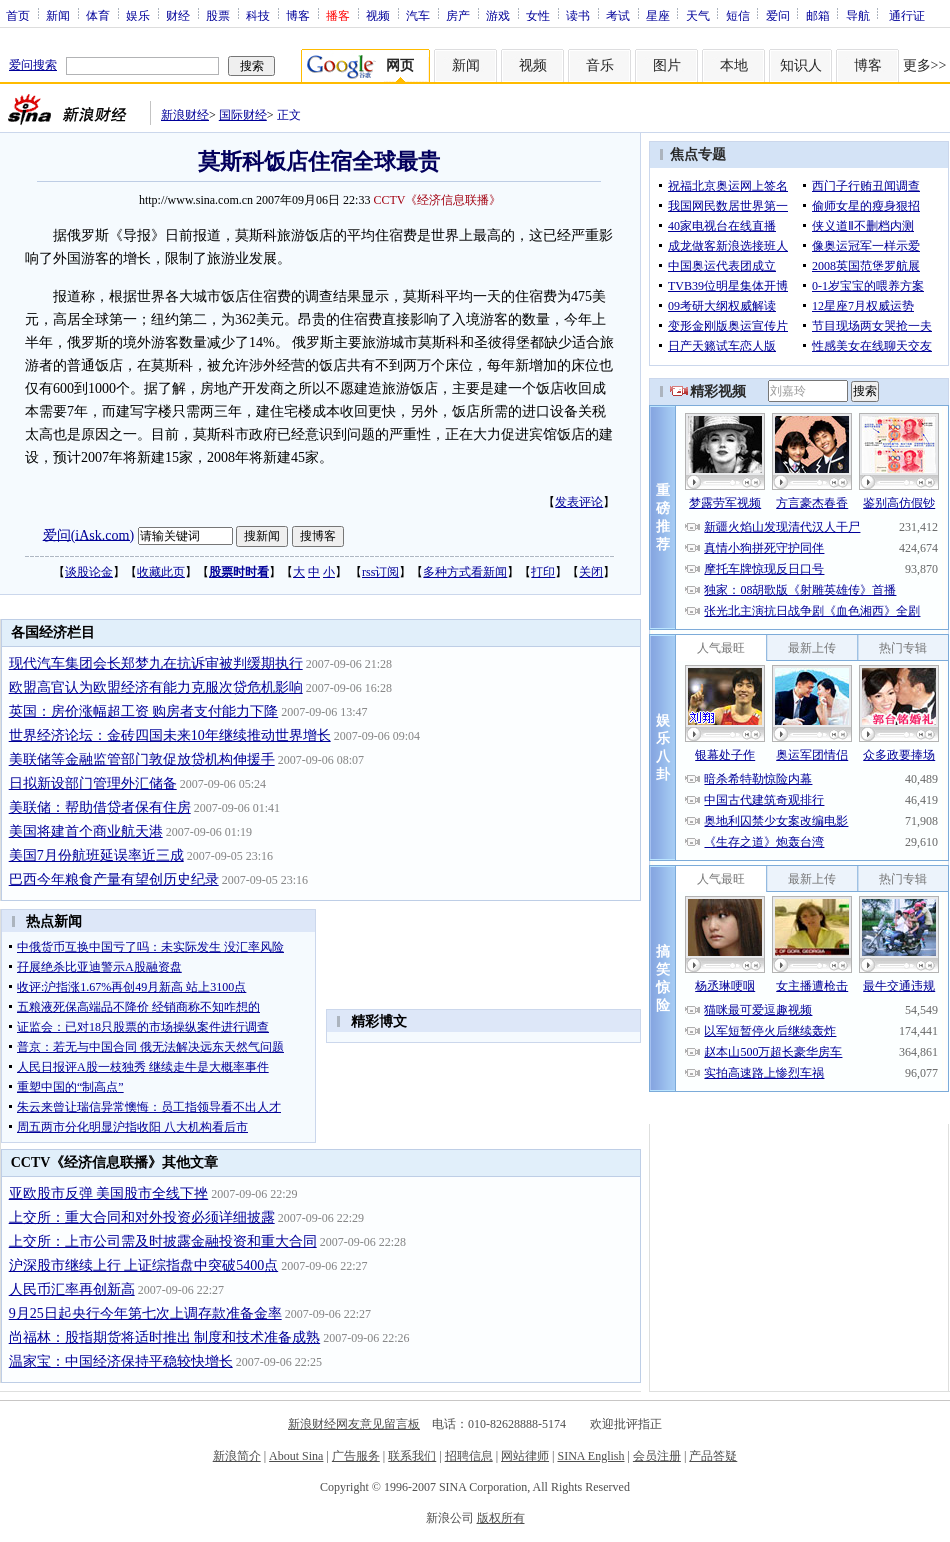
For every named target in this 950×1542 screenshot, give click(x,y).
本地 (734, 65)
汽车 (418, 15)
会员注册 (657, 1456)
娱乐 (138, 15)
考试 (618, 15)
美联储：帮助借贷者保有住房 (100, 807)
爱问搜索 (33, 65)
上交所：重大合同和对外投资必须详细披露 (142, 1217)
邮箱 (818, 15)
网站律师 (525, 1456)
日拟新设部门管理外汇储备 (93, 783)
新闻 (58, 15)
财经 (178, 15)
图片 (667, 65)
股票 (218, 15)
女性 (538, 15)
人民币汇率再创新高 (72, 1289)
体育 (98, 15)
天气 (698, 15)
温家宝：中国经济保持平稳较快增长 (121, 1361)
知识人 (801, 65)
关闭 (591, 572)
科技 (258, 15)
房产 (458, 15)
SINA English (590, 1456)
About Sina (296, 1456)
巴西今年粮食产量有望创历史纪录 (114, 879)
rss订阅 (380, 572)
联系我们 (412, 1456)
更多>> (925, 65)
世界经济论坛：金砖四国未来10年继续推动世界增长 (170, 735)
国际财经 (243, 115)
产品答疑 (713, 1456)
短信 (738, 15)
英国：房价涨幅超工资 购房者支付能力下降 (144, 711)
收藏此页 (161, 572)
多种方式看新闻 (465, 572)
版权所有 (501, 1518)
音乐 (600, 65)
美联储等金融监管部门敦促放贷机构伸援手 (142, 759)
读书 (578, 15)
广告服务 (356, 1456)
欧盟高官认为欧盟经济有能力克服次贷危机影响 (156, 687)
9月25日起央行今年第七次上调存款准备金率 (145, 1313)
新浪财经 (185, 115)
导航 (858, 15)
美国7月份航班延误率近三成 (96, 855)
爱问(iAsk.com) (88, 534)
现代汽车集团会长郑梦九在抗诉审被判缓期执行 (156, 663)
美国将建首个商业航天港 (86, 831)
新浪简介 (237, 1456)
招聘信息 (469, 1456)
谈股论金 (89, 572)
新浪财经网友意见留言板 (354, 1424)
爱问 (778, 15)
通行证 (907, 15)
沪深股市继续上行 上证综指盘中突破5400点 (144, 1265)
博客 (298, 15)
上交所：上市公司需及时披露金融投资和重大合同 (163, 1241)
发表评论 (579, 502)
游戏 (498, 15)
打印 (543, 572)
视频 (378, 15)
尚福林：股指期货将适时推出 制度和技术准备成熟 (165, 1337)
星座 (658, 15)
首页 (18, 15)
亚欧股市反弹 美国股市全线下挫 (109, 1193)
